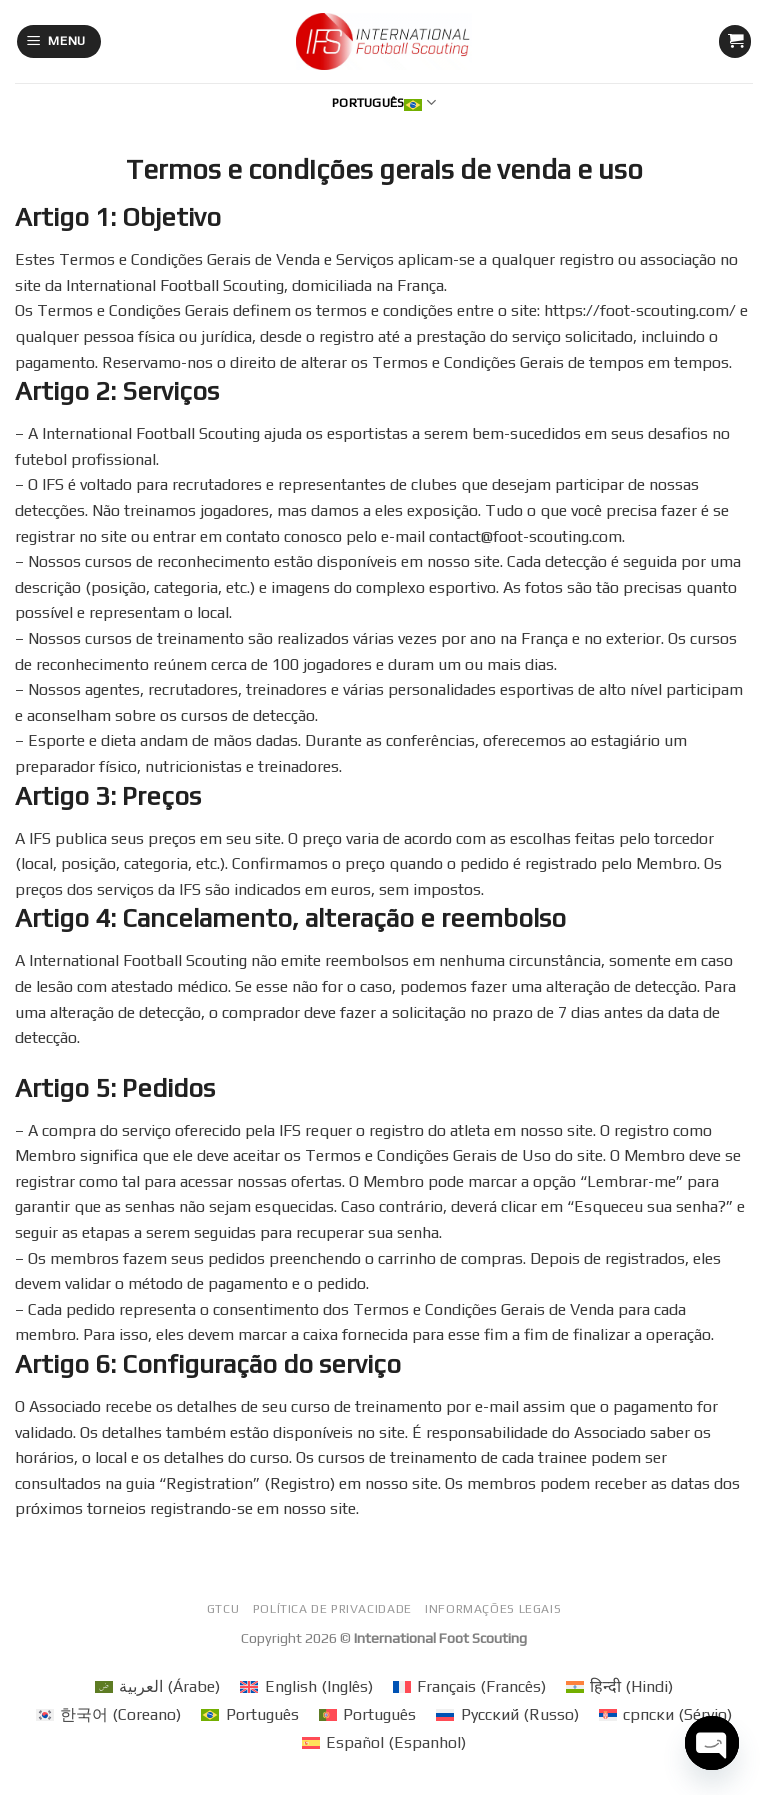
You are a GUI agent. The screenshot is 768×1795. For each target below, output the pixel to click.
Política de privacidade (332, 1609)
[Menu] (59, 41)
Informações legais (493, 1609)
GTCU (223, 1609)
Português (384, 102)
